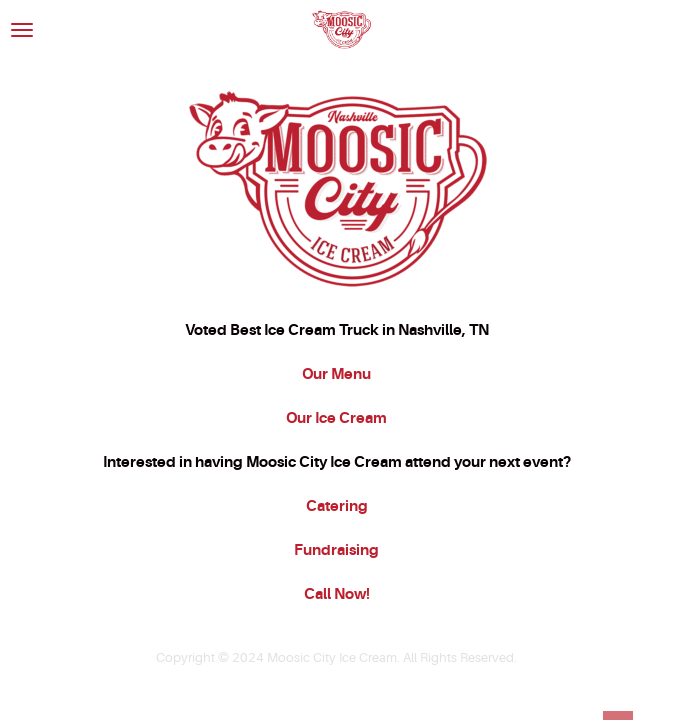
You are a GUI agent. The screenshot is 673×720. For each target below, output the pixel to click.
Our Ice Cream (336, 418)
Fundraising (336, 550)
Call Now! (337, 594)
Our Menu (336, 374)
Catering (337, 506)
